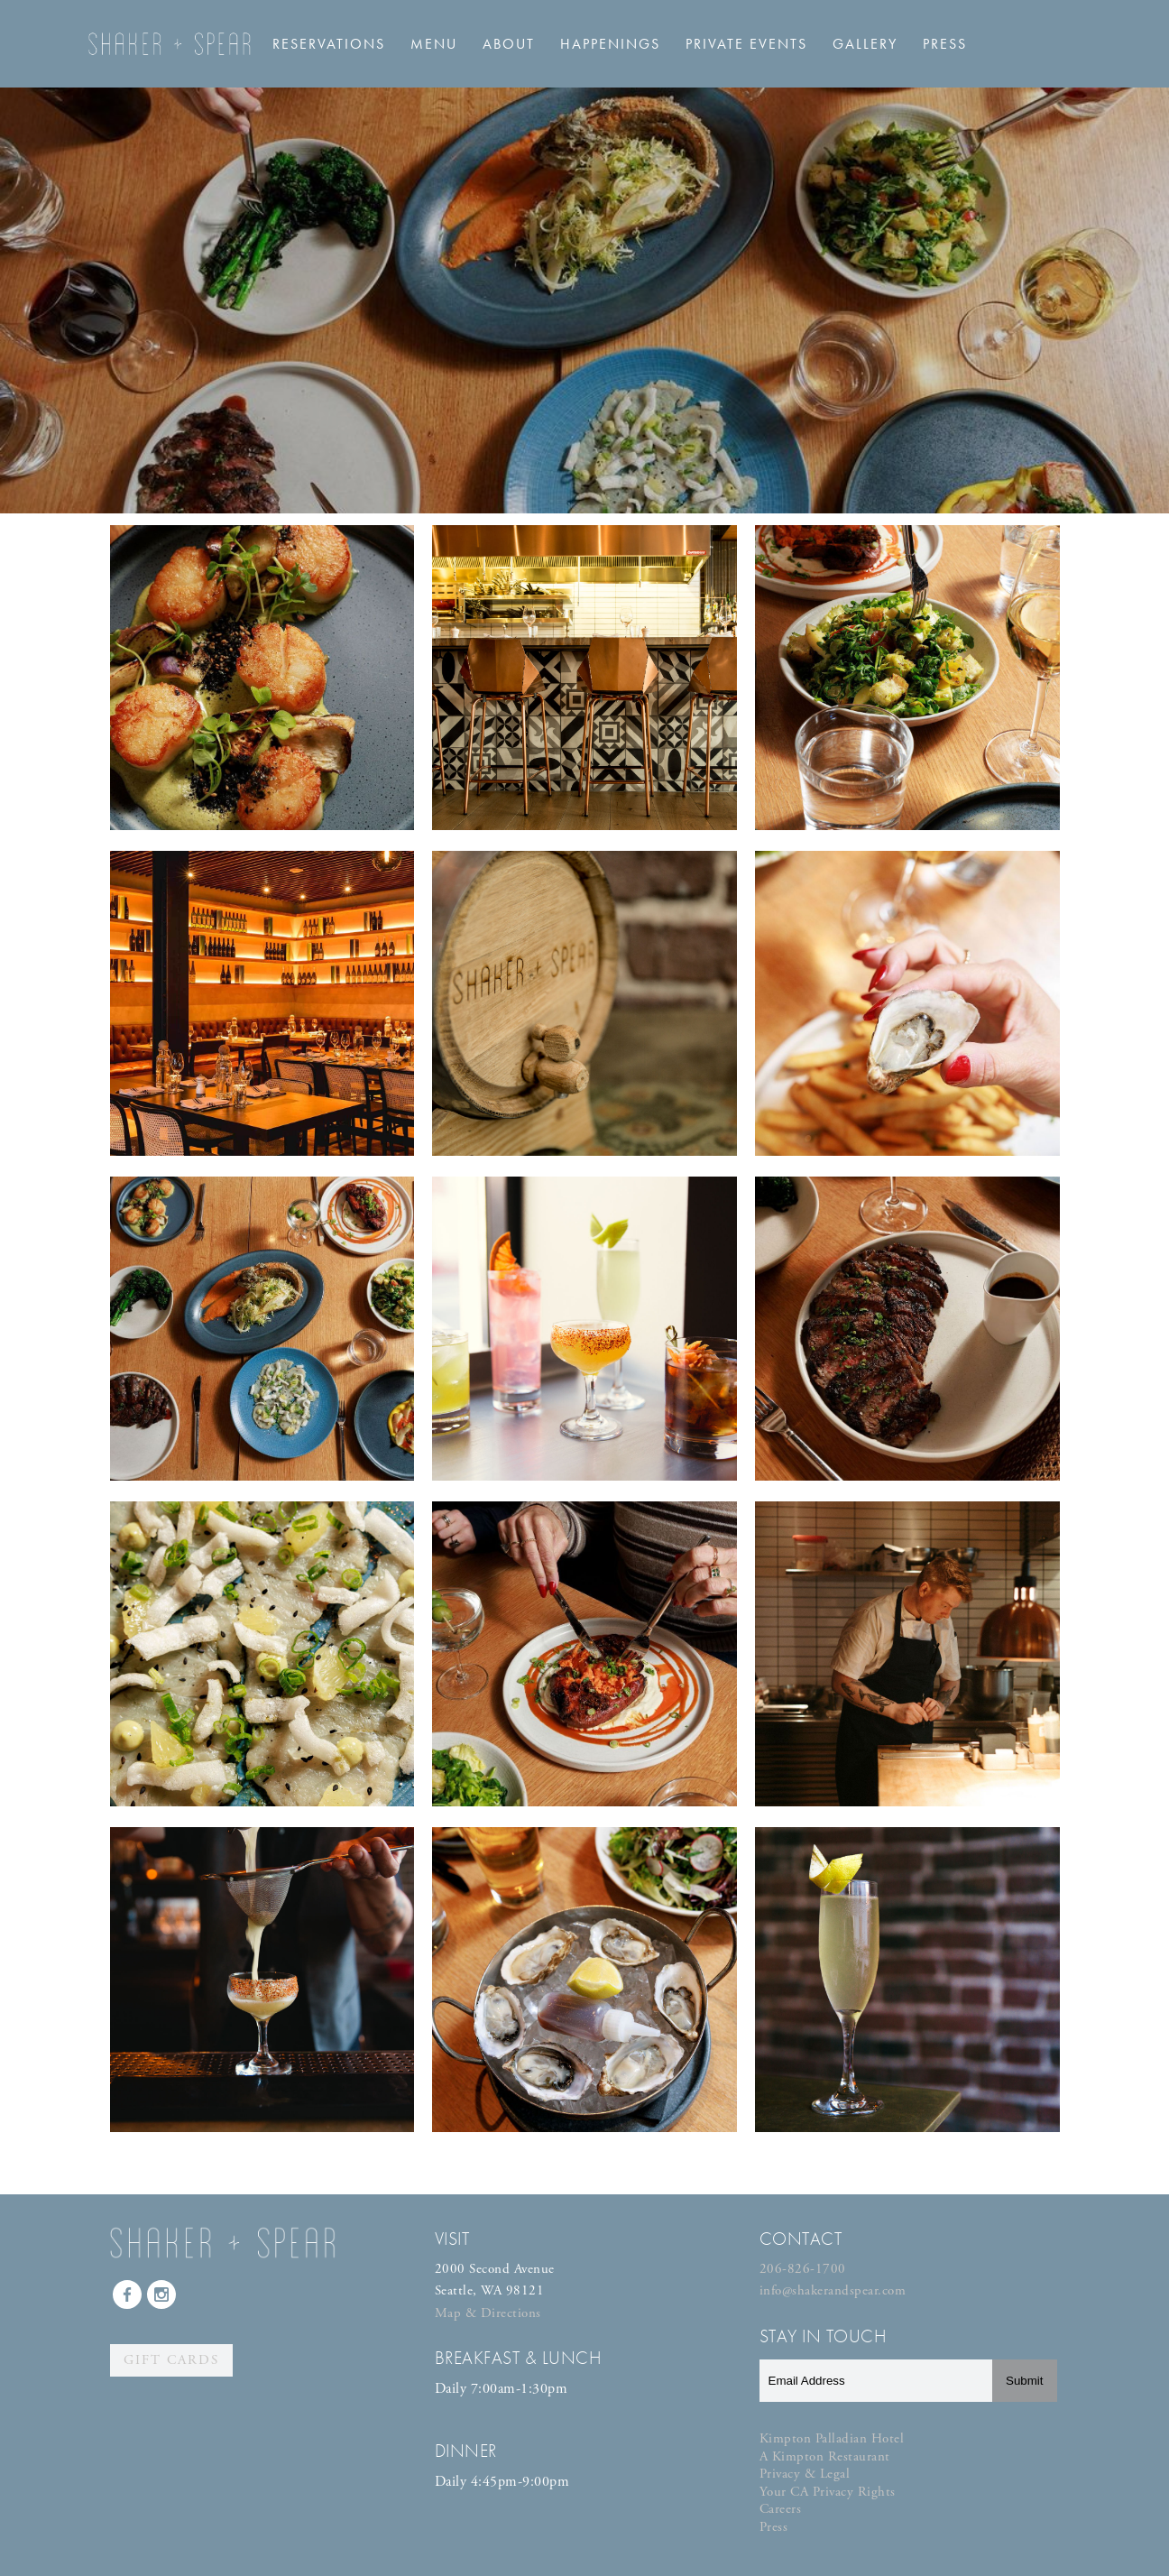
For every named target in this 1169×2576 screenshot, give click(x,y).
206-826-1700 (802, 2268)
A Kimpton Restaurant (824, 2456)
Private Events (746, 44)
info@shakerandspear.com (833, 2290)
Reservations (328, 44)
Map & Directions (488, 2313)
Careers (780, 2508)
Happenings (610, 44)
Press (945, 44)
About (509, 44)
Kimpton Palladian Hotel (832, 2438)
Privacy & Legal (805, 2473)
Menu (433, 44)
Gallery (865, 44)
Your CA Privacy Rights (827, 2491)
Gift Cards (171, 2359)
